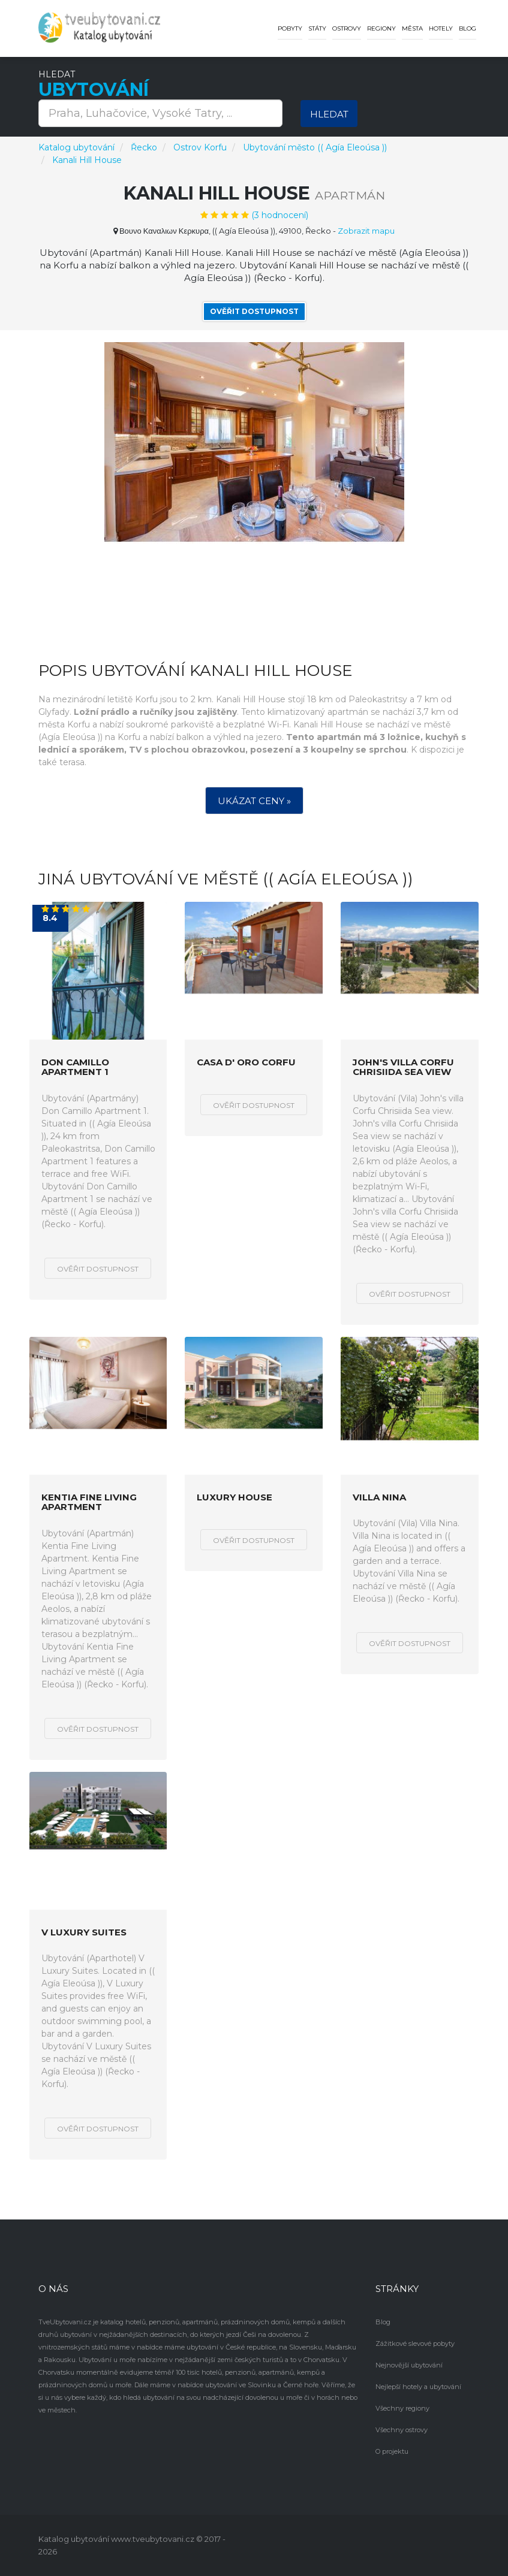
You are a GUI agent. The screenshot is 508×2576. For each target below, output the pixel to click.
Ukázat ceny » (254, 801)
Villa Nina (379, 1498)
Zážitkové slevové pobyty (415, 2343)
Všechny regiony (402, 2408)
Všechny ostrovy (401, 2430)
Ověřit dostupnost (254, 311)
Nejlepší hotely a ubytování (418, 2386)
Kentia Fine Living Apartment (89, 1502)
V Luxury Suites (84, 1933)
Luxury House (234, 1498)
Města (412, 28)
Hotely (441, 28)
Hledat (329, 114)
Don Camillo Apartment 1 (75, 1067)
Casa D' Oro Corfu (246, 1063)
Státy (317, 28)
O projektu (391, 2451)
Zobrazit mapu (366, 230)
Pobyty (290, 28)
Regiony (381, 28)
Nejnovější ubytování (409, 2365)
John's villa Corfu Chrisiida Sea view (403, 1067)
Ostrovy (346, 28)
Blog (467, 28)
